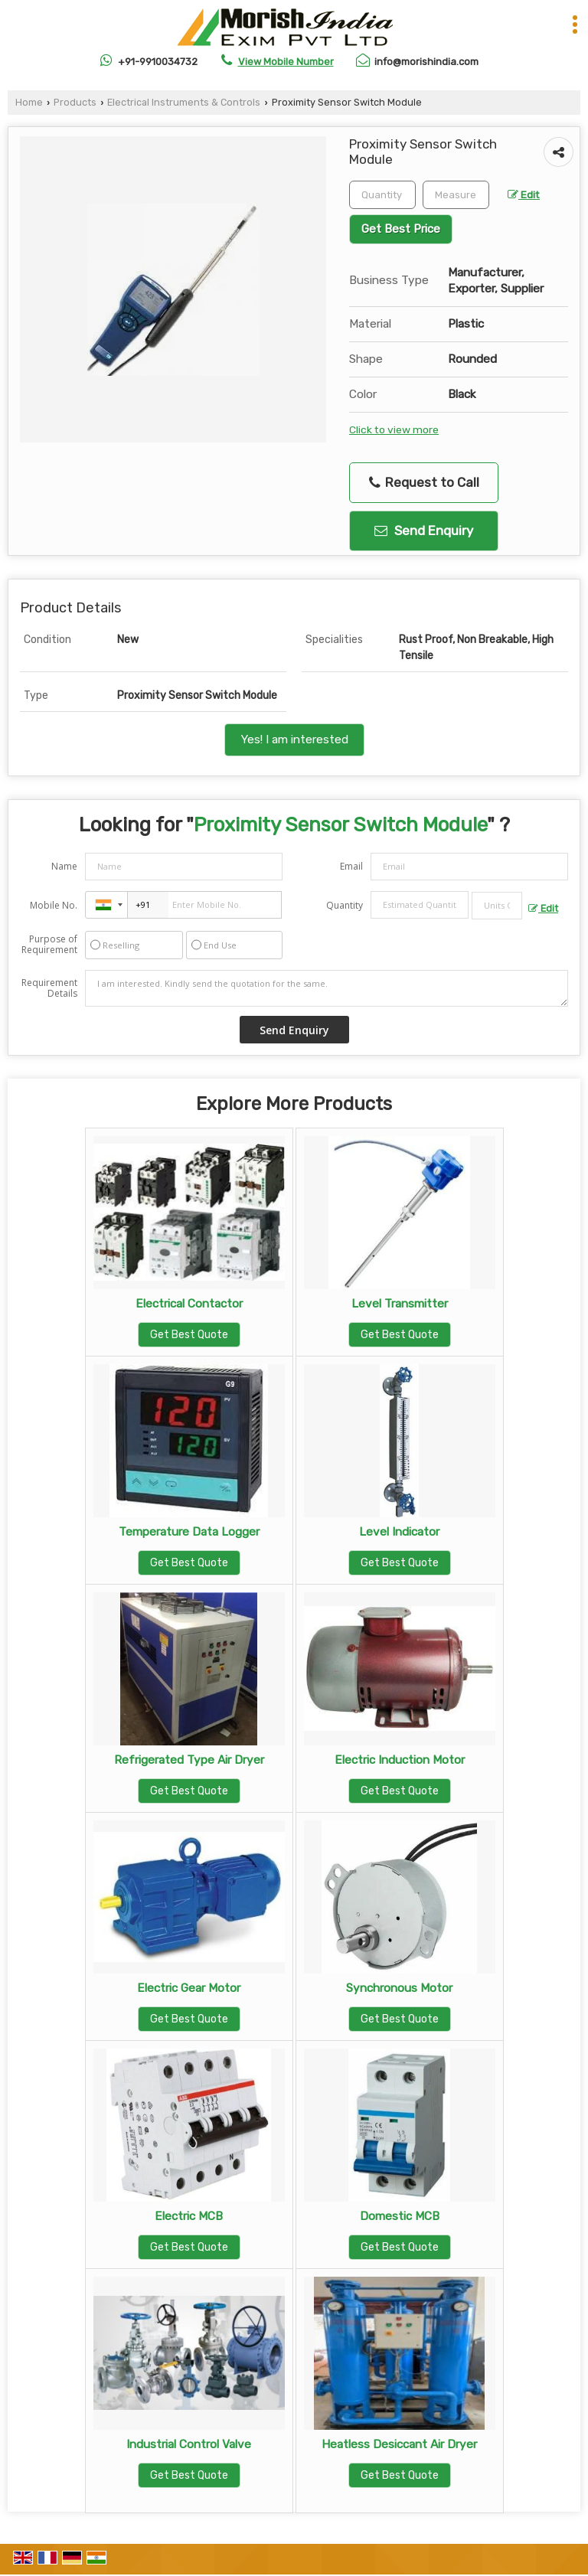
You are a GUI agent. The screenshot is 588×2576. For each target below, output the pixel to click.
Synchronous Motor (399, 1988)
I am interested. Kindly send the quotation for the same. (326, 988)
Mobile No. (53, 905)
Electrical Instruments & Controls (183, 102)
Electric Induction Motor (400, 1760)
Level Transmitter (399, 1304)
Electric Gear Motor (188, 1988)
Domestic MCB (399, 2216)
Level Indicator (399, 1532)
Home (29, 102)
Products (75, 102)
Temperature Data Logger (189, 1532)
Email (351, 866)
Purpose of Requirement (49, 944)
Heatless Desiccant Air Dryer (399, 2444)
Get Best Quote (189, 1334)
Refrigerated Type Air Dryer (189, 1760)
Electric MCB (189, 2216)
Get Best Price (400, 229)
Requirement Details (49, 988)
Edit (524, 194)
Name (64, 866)
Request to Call (424, 483)
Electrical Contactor (189, 1304)
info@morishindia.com (426, 61)
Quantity (344, 905)
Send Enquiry (423, 530)
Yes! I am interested (294, 739)
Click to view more (394, 429)
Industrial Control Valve (188, 2444)
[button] (286, 61)
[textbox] (456, 195)
